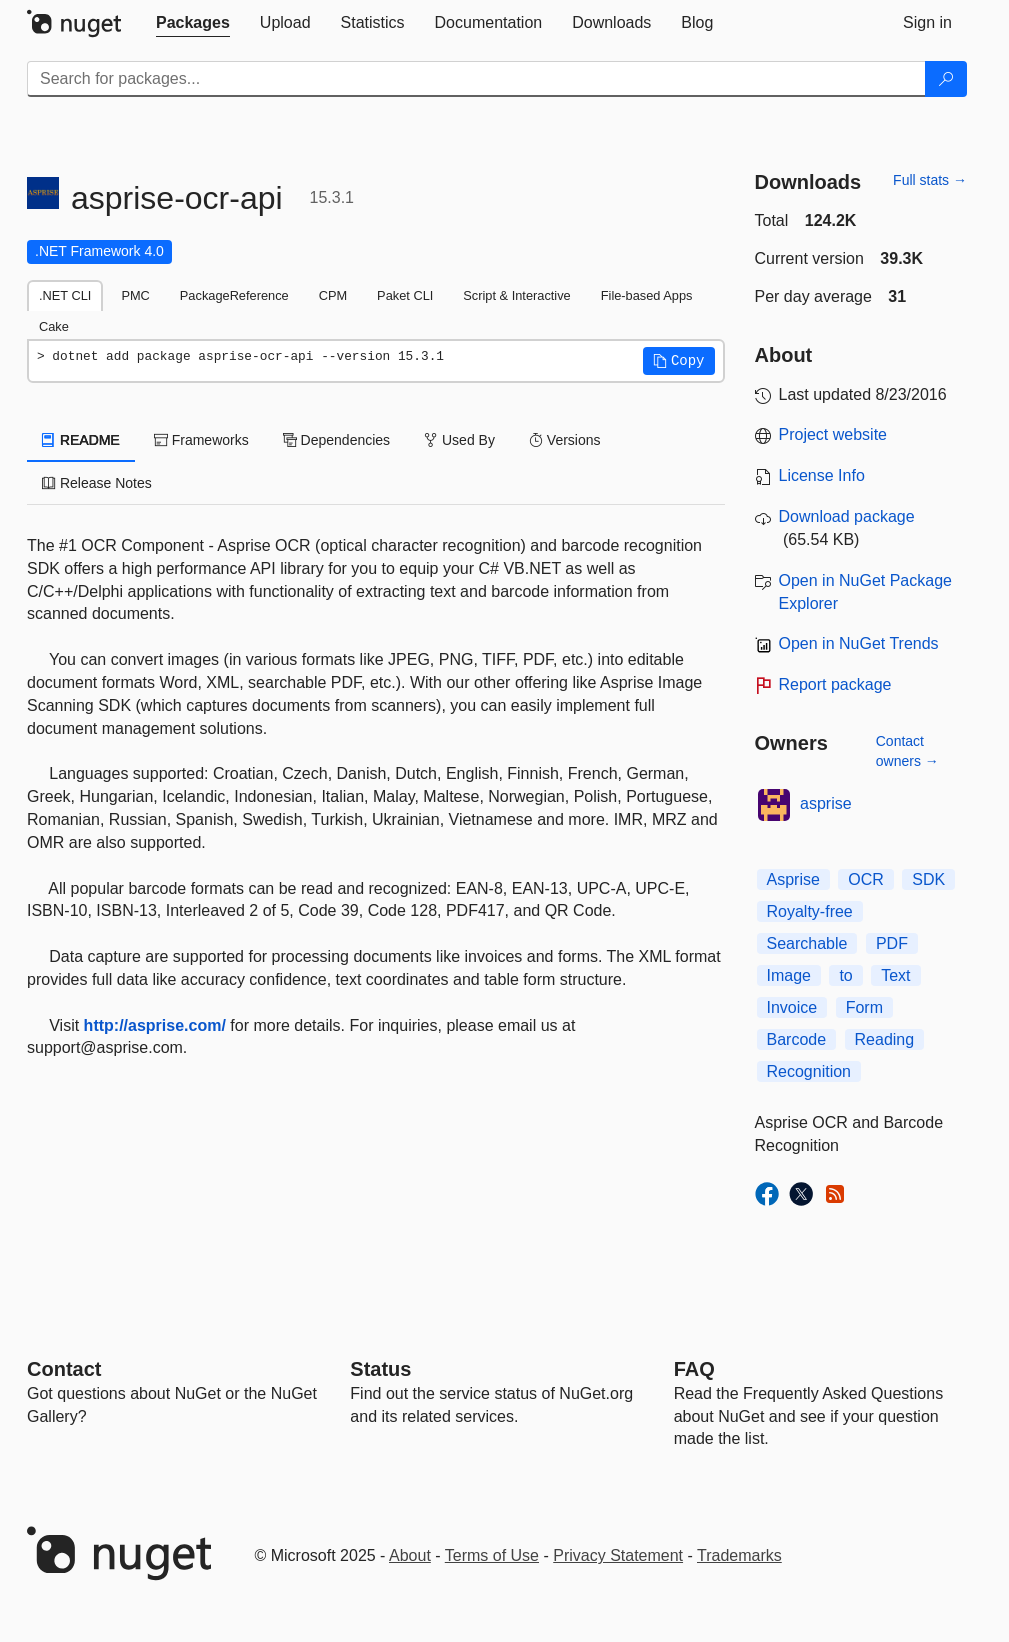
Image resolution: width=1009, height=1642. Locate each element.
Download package (847, 516)
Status (380, 1369)
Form (864, 1007)
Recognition (809, 1071)
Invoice (792, 1007)
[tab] (193, 23)
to (845, 975)
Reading (885, 1039)
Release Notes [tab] (97, 483)
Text (895, 975)
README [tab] (81, 440)
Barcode (797, 1039)
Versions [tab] (565, 440)
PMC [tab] (135, 295)
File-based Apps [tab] (647, 295)
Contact (64, 1369)
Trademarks (739, 1555)
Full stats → (930, 180)
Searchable (807, 943)
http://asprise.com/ (155, 1025)
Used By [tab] (459, 440)
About (410, 1555)
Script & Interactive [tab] (516, 295)
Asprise (793, 879)
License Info (822, 475)
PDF (892, 943)
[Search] (946, 79)
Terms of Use (492, 1555)
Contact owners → (907, 751)
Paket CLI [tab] (405, 295)
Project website (833, 434)
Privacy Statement (618, 1555)
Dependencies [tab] (336, 440)
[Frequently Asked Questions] (694, 1369)
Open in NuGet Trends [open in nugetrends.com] (859, 643)
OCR (866, 879)
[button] (679, 361)
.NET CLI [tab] (65, 295)
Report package (835, 684)
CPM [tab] (333, 295)
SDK (928, 879)
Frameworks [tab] (201, 440)
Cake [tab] (54, 326)
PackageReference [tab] (234, 295)
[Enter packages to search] (476, 79)
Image (789, 975)
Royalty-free (810, 911)
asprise (826, 803)
